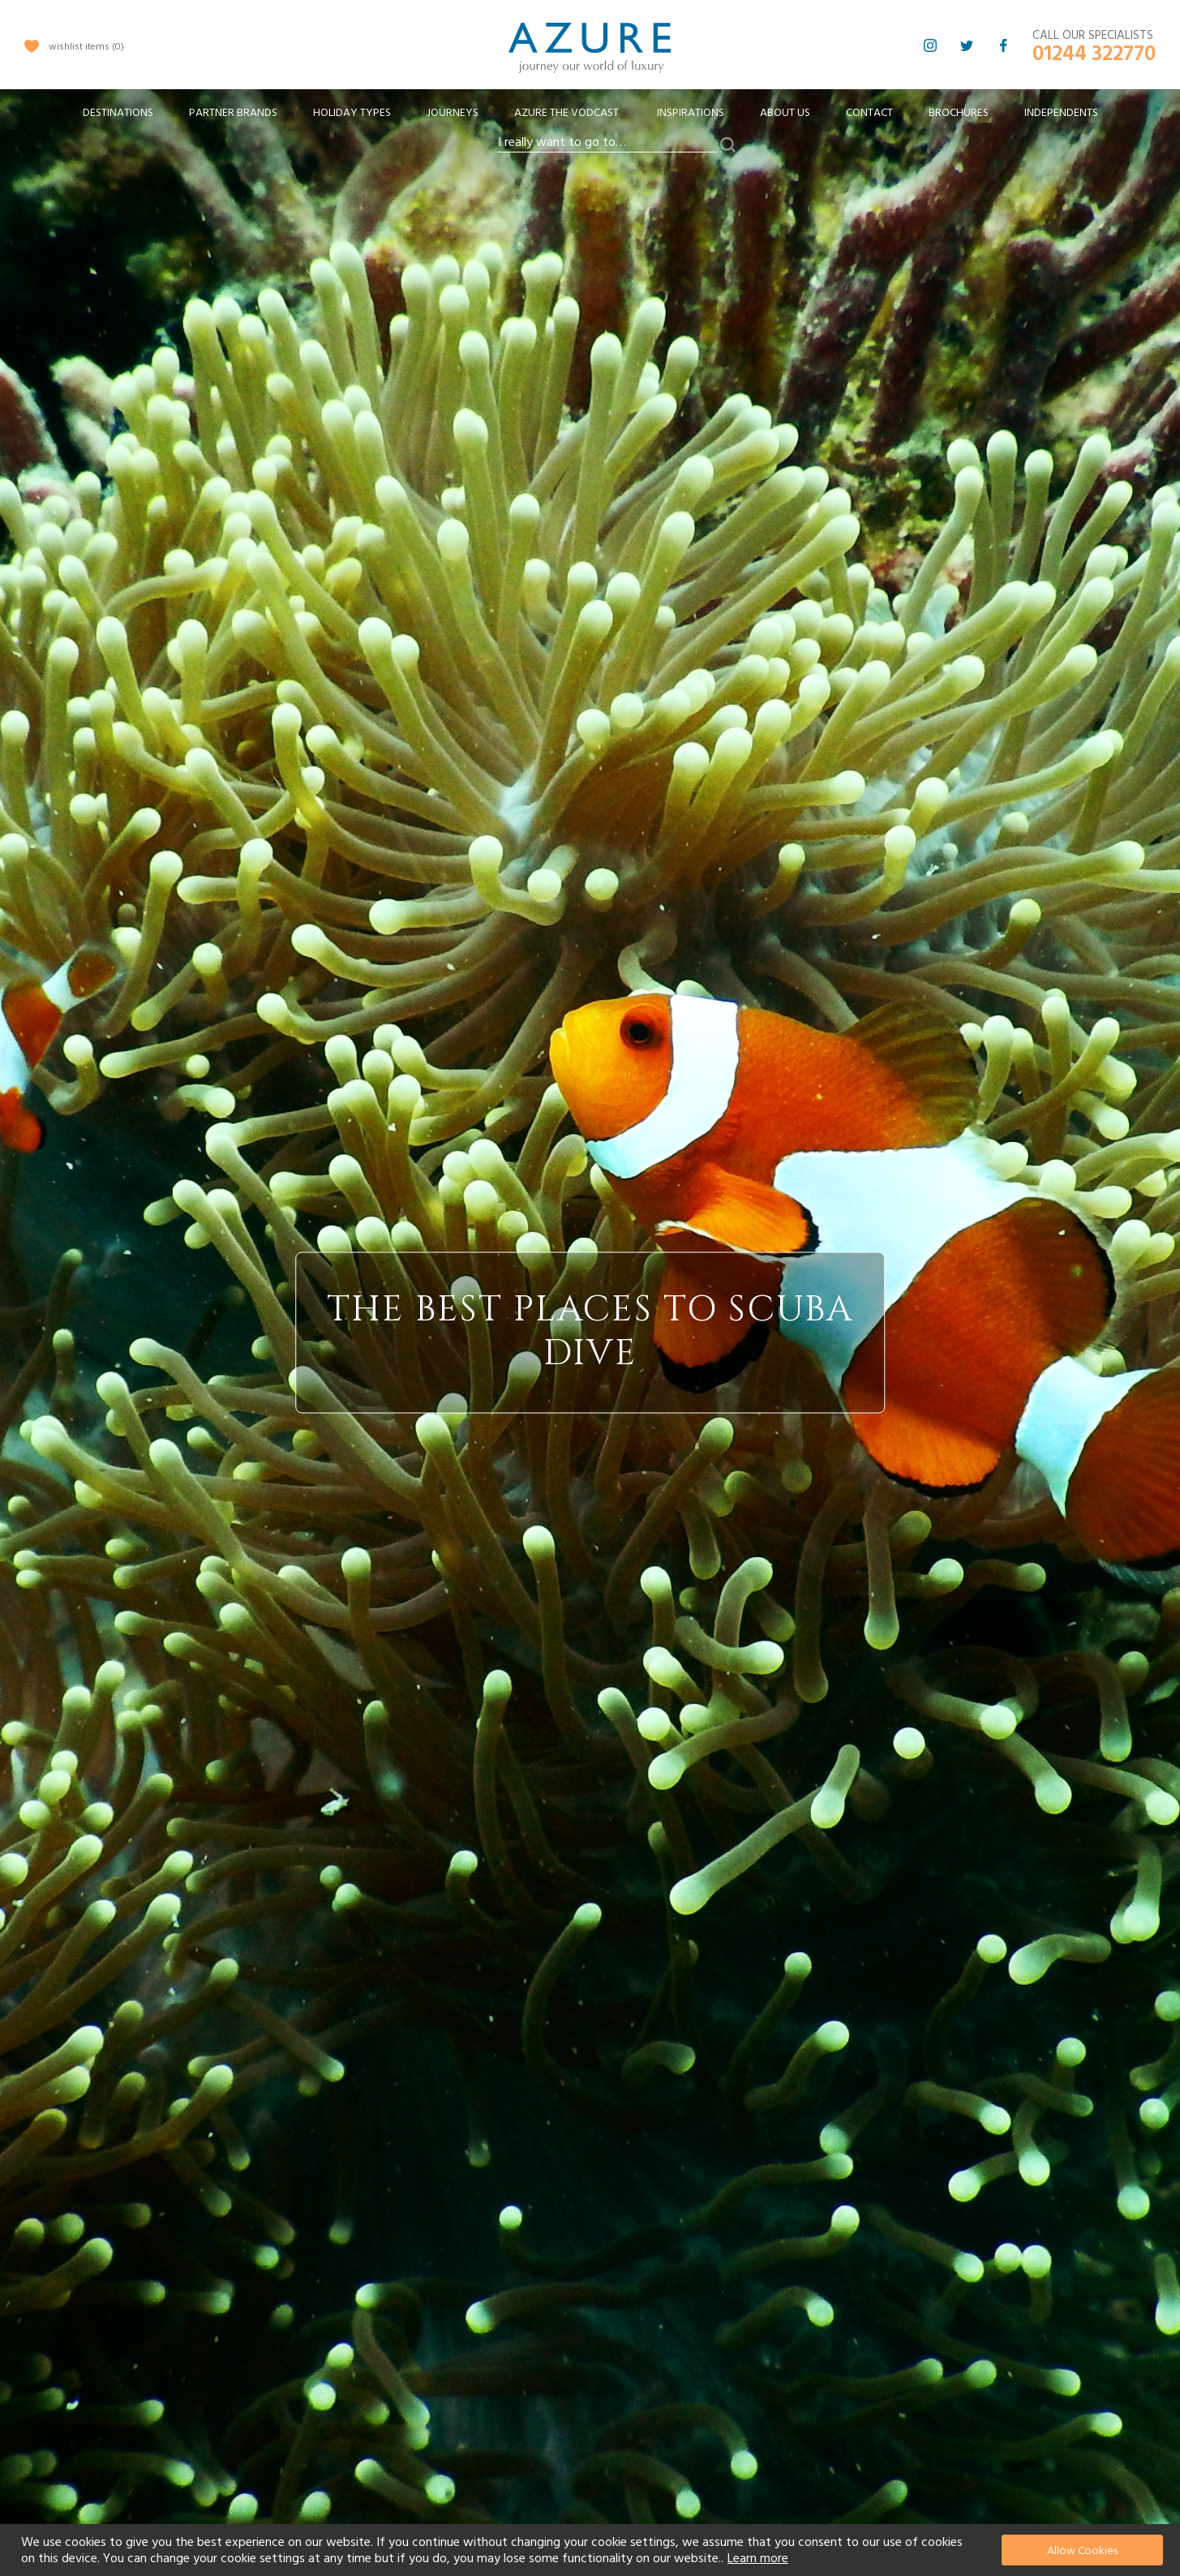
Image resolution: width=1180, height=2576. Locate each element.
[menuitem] (118, 113)
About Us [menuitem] (785, 113)
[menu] (590, 118)
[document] (592, 2550)
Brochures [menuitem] (959, 113)
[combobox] (607, 142)
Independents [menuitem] (1061, 113)
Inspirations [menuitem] (690, 113)
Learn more (757, 2558)
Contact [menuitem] (869, 113)
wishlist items (86, 47)
